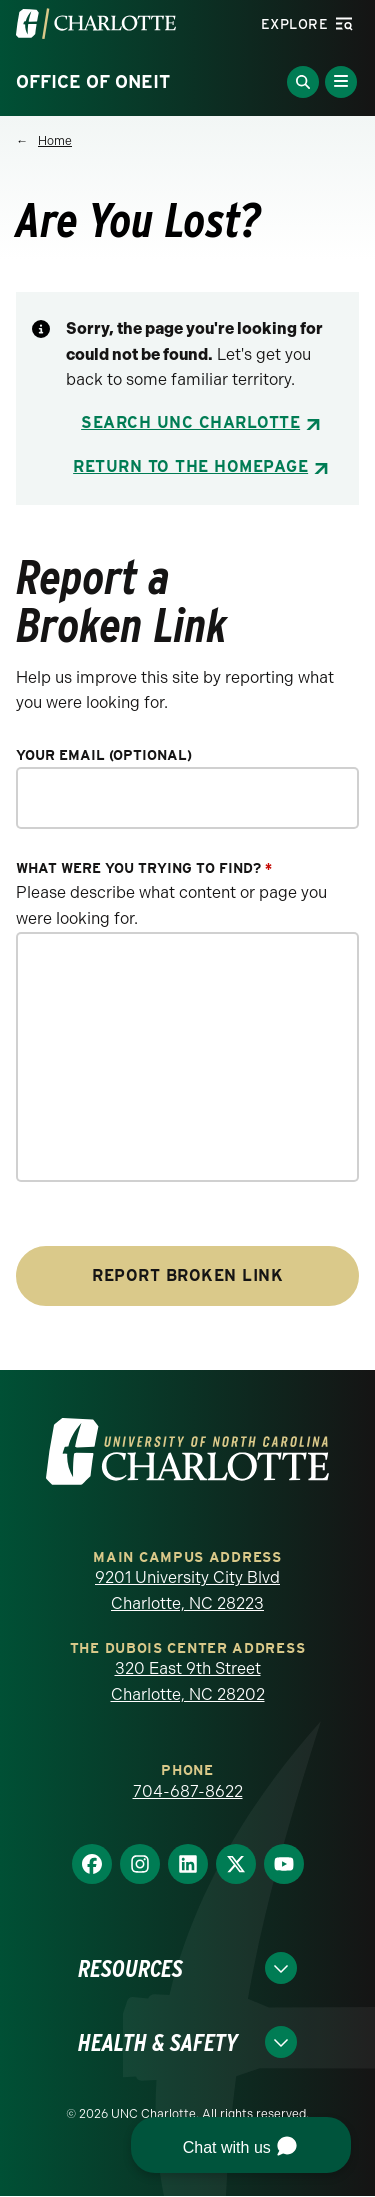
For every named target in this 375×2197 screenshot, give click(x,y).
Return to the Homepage (190, 466)
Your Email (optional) (104, 755)
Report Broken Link (187, 1275)
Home (55, 141)
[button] (241, 2145)
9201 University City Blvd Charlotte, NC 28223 (187, 1590)
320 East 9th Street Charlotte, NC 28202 (188, 1681)
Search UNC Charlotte (190, 422)
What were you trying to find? (144, 868)
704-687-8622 (188, 1791)
